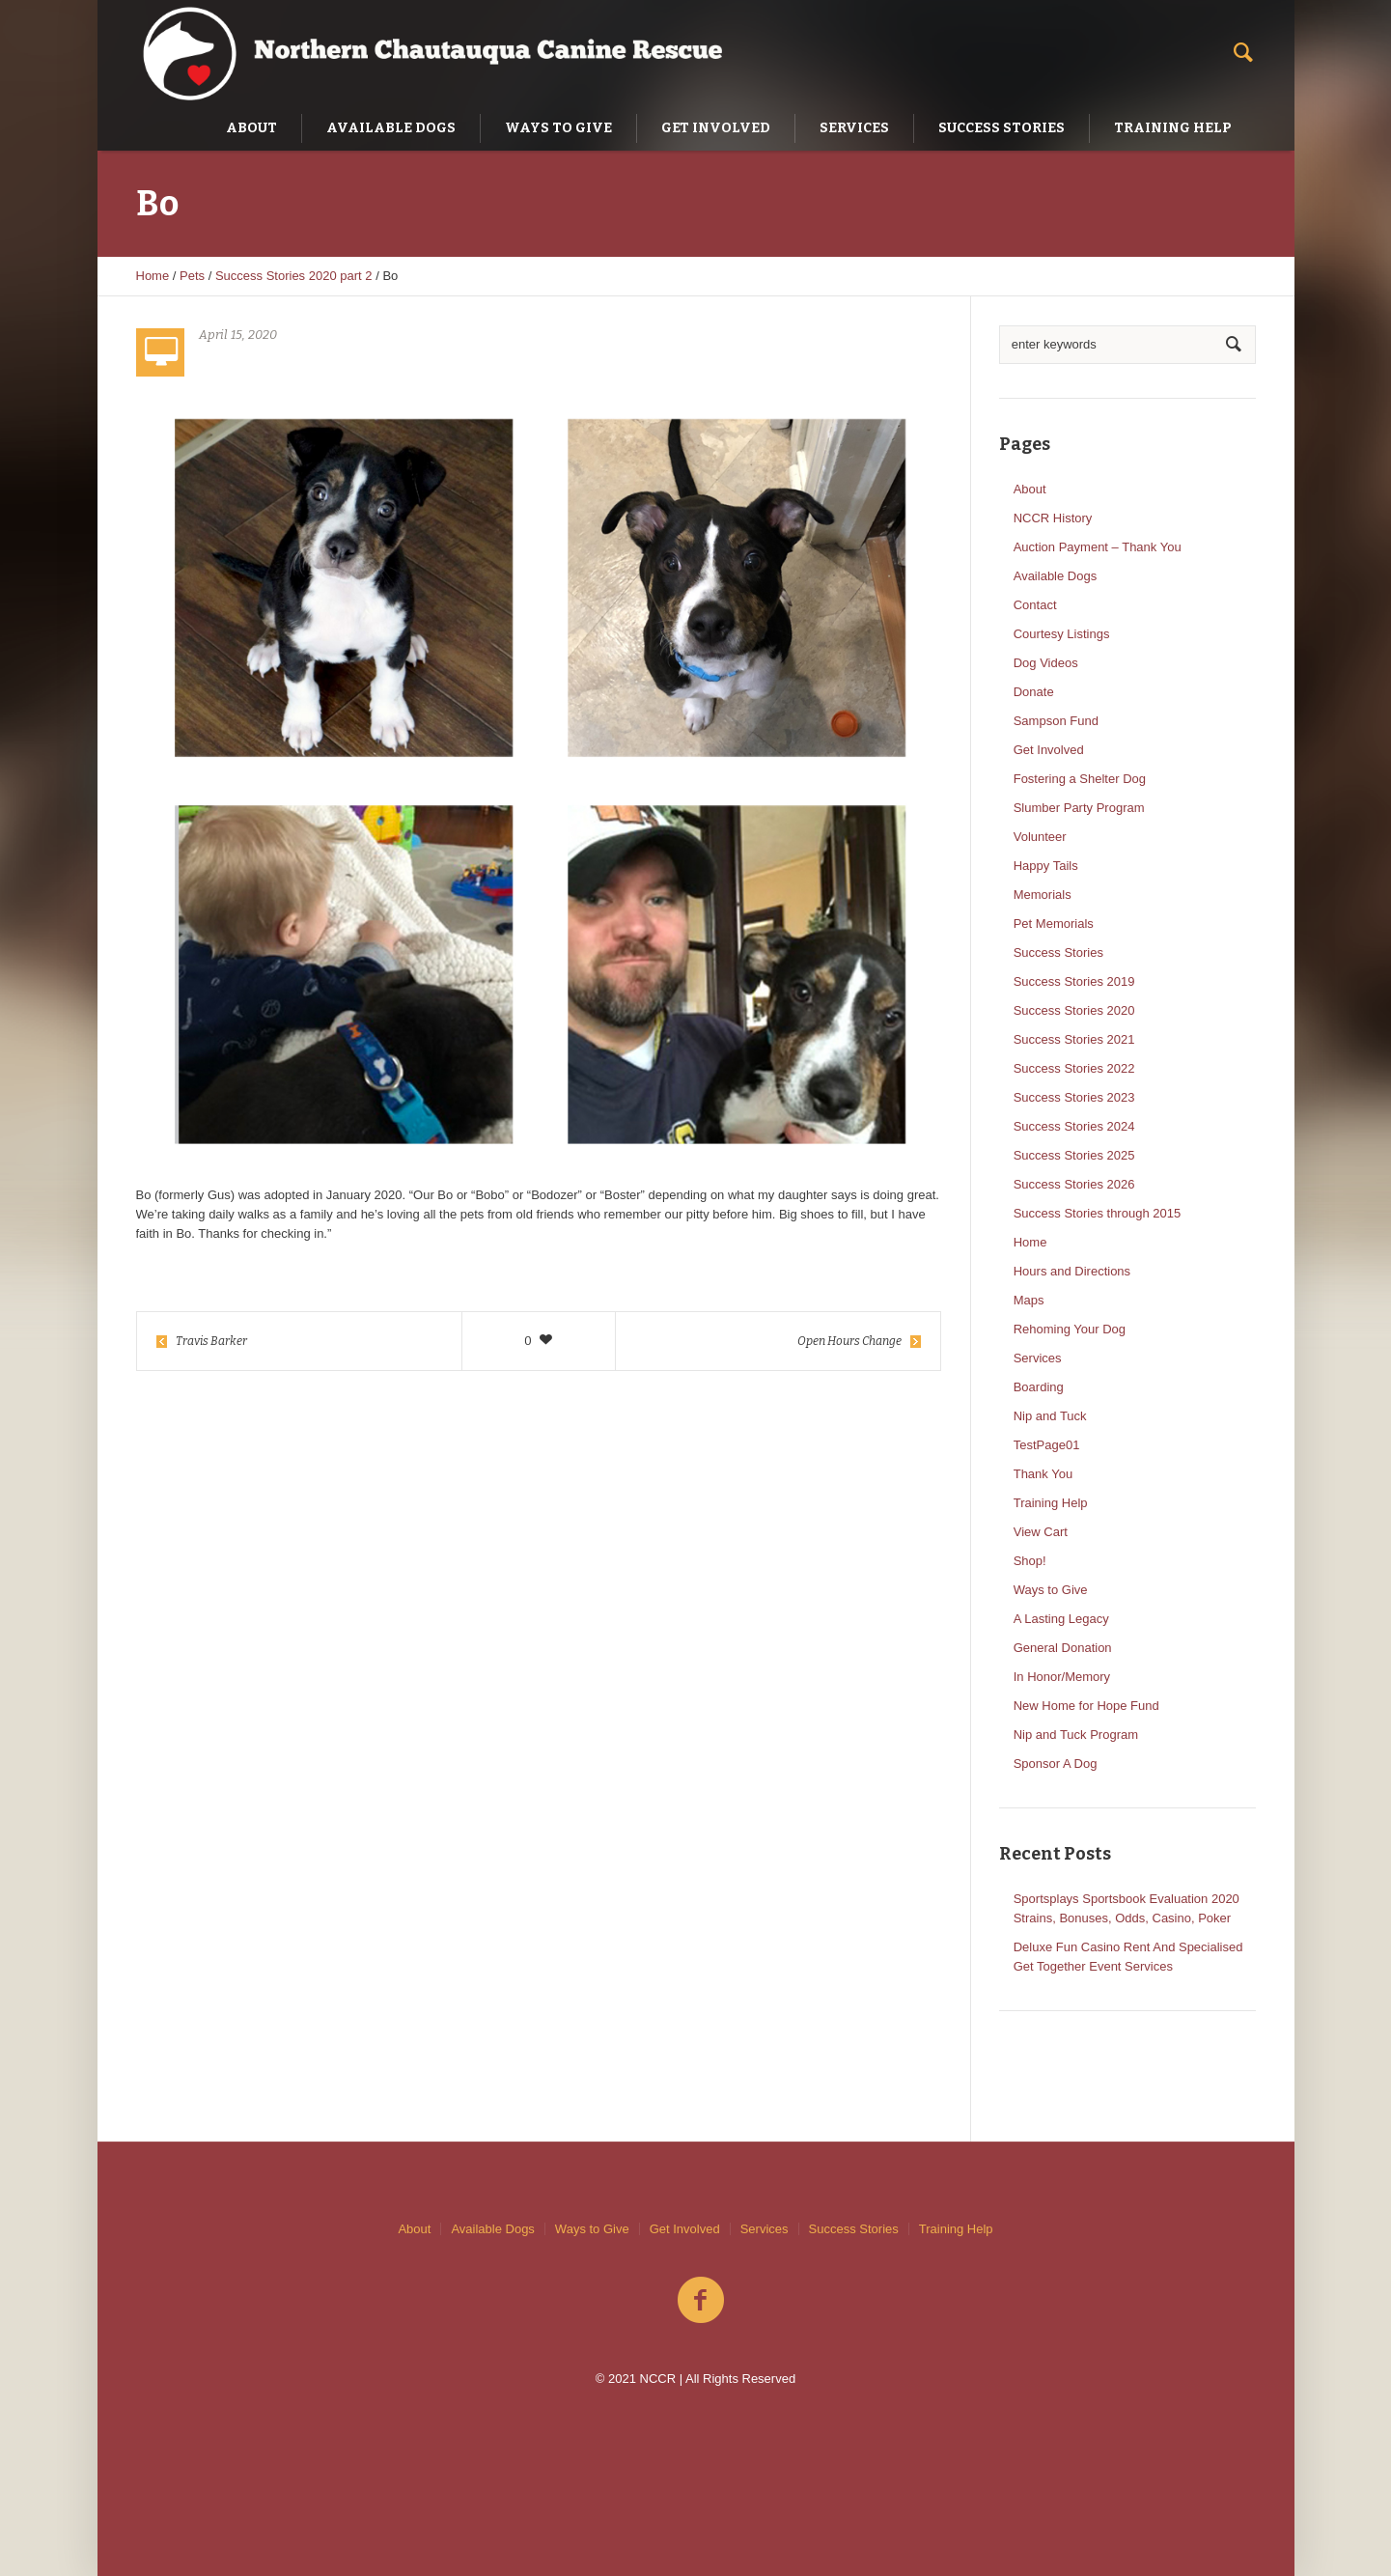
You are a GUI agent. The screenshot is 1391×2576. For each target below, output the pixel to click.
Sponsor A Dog (1056, 1763)
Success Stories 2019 (1074, 981)
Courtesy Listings (1062, 634)
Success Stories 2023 (1074, 1097)
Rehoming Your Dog (1070, 1329)
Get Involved (1049, 749)
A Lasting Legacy (1061, 1618)
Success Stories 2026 (1074, 1184)
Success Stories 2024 (1074, 1126)
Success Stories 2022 (1074, 1068)
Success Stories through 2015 (1097, 1213)
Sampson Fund (1056, 721)
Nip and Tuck (1050, 1416)
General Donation (1063, 1647)
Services (1038, 1358)
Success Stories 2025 (1074, 1155)
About (1030, 489)
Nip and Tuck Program (1076, 1734)
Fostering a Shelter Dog (1080, 778)
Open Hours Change (849, 1341)
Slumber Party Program (1079, 807)
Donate (1034, 692)
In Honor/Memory (1062, 1676)
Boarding (1039, 1387)
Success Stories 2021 (1074, 1039)
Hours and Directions (1072, 1271)
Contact (1035, 605)
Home (153, 275)
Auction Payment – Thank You (1098, 547)
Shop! (1030, 1561)
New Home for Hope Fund (1086, 1705)
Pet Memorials (1054, 923)
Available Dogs (1055, 576)
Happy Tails (1046, 865)
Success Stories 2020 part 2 (294, 275)
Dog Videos (1046, 663)
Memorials (1042, 894)
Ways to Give (1051, 1589)
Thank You (1043, 1474)
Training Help (1051, 1503)
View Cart (1041, 1532)
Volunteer (1040, 836)
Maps (1029, 1300)
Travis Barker (211, 1341)
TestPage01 (1047, 1445)
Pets (192, 275)
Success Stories (1058, 952)
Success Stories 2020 (1074, 1010)
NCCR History (1053, 518)
